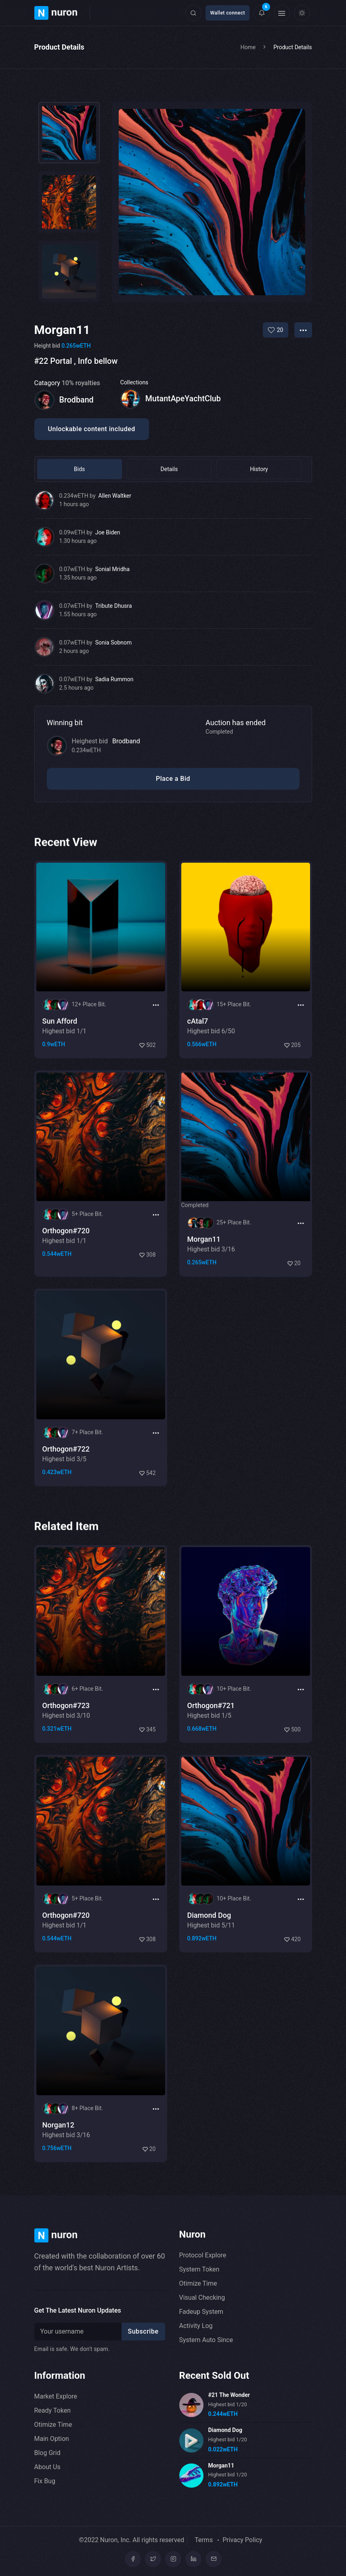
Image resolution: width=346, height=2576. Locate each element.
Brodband (126, 741)
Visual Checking (202, 2297)
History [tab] (198, 469)
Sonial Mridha (112, 569)
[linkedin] (193, 2559)
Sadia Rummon (114, 679)
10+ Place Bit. (234, 1728)
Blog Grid (47, 2453)
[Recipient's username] (79, 2331)
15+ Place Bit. (234, 1043)
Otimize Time (198, 2283)
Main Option (51, 2439)
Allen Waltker (115, 495)
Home (248, 47)
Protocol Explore (202, 2255)
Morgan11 (221, 2465)
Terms (204, 2540)
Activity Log (196, 2326)
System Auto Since (206, 2340)
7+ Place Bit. (87, 1471)
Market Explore (56, 2396)
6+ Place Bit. (87, 1728)
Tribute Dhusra (113, 606)
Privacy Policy (242, 2540)
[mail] (214, 2559)
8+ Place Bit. (87, 2147)
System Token (199, 2269)
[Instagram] (173, 2559)
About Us (47, 2467)
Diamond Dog (225, 2430)
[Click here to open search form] (193, 13)
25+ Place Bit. (234, 1263)
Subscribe (143, 2331)
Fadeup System (201, 2311)
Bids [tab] (67, 469)
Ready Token (52, 2410)
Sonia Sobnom (113, 642)
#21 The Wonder (229, 2395)
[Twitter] (153, 2559)
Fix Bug (44, 2481)
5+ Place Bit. (87, 1255)
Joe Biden (107, 532)
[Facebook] (133, 2559)
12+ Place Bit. (89, 1043)
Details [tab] (132, 469)
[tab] (69, 132)
